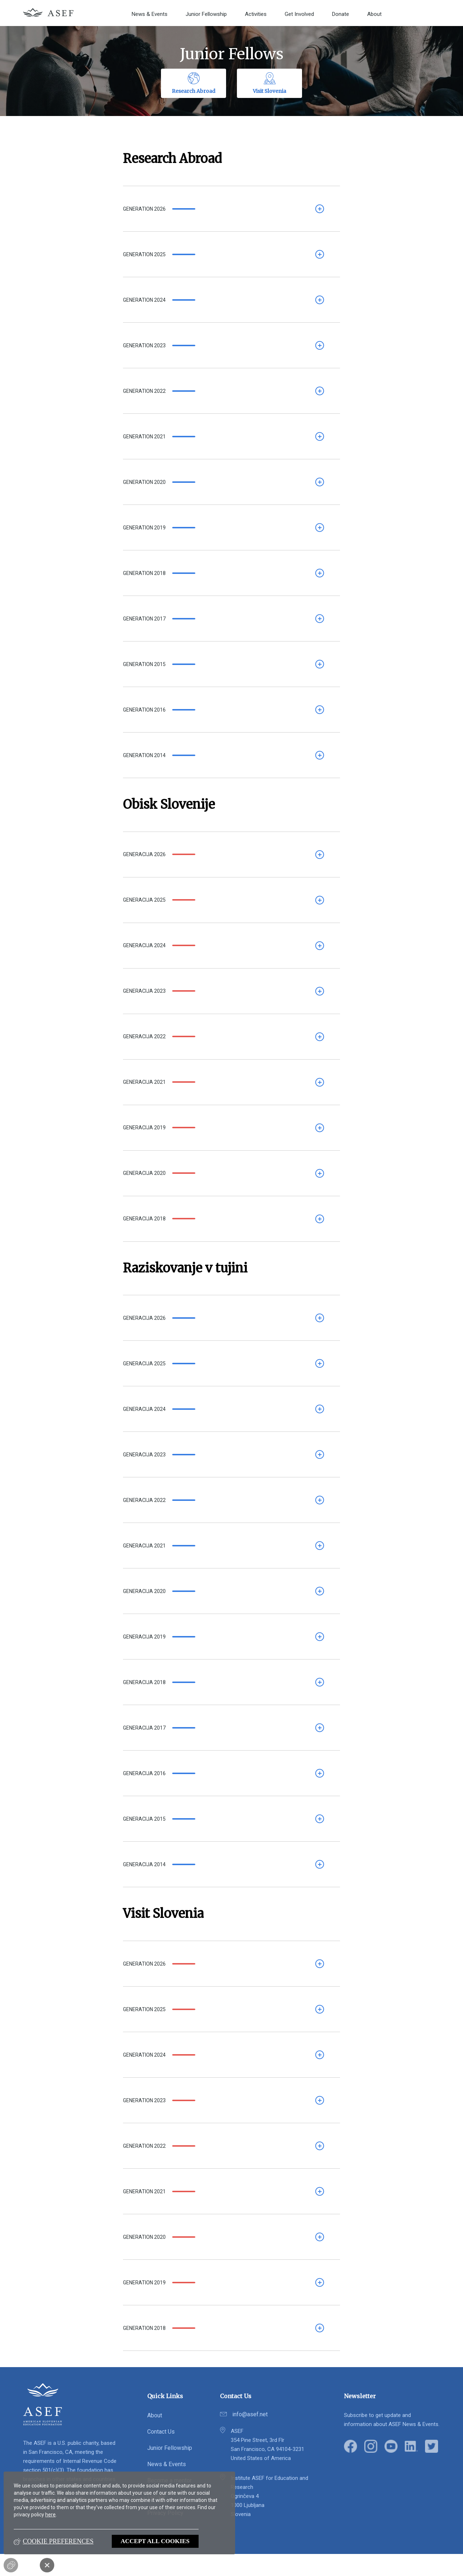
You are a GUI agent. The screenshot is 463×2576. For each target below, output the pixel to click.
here (50, 2514)
